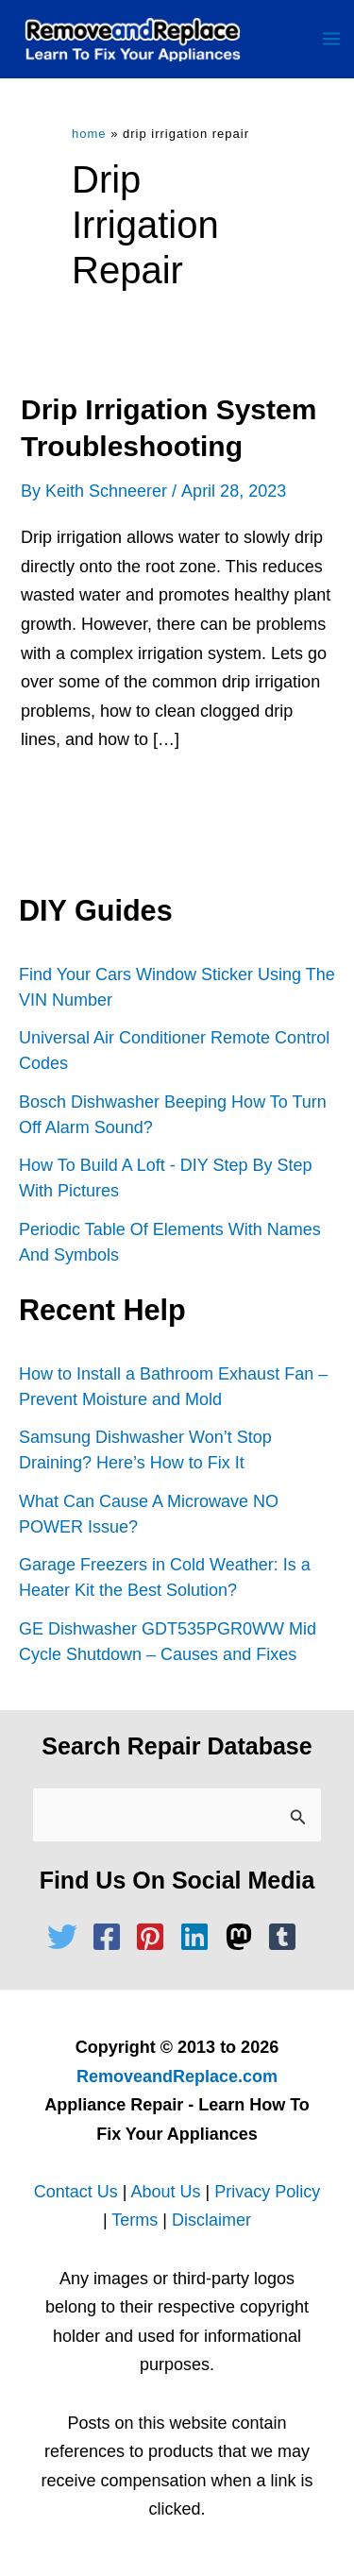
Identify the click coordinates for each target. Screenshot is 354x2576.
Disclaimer (211, 2220)
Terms (134, 2220)
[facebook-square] (111, 1937)
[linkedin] (199, 1937)
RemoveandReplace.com (177, 2076)
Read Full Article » (109, 803)
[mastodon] (243, 1937)
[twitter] (67, 1937)
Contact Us (76, 2191)
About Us (165, 2191)
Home (89, 134)
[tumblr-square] (287, 1937)
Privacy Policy (267, 2191)
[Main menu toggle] (331, 39)
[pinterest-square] (155, 1937)
